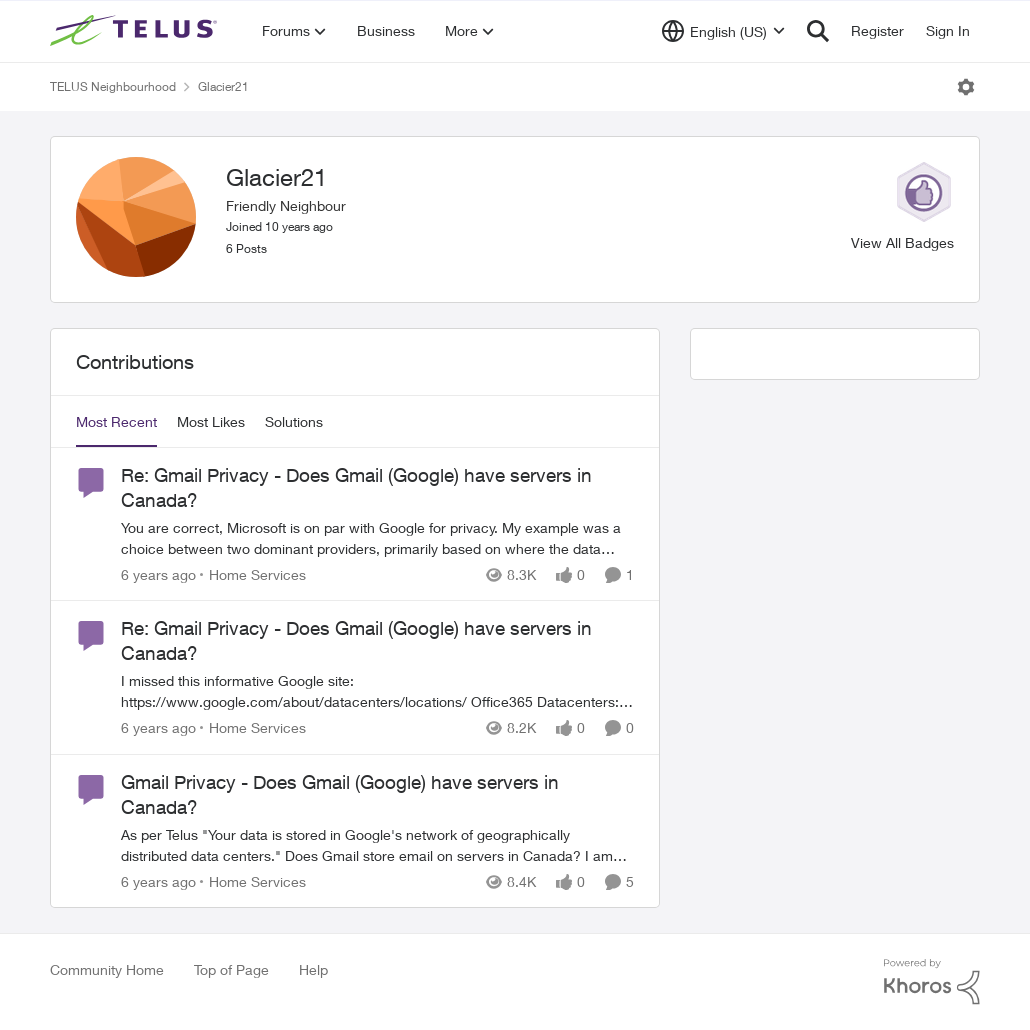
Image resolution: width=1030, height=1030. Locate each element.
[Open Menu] (966, 87)
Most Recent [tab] (116, 421)
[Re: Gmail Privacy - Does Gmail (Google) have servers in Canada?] (377, 538)
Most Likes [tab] (211, 421)
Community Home (107, 969)
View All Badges (902, 242)
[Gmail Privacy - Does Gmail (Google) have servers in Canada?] (377, 845)
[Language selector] (723, 31)
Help (313, 969)
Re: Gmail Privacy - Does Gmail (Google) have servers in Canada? (356, 487)
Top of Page (231, 969)
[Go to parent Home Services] (253, 574)
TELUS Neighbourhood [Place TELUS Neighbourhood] (113, 86)
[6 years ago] (158, 574)
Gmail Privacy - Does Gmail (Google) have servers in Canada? (340, 794)
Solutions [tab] (294, 421)
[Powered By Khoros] (932, 982)
